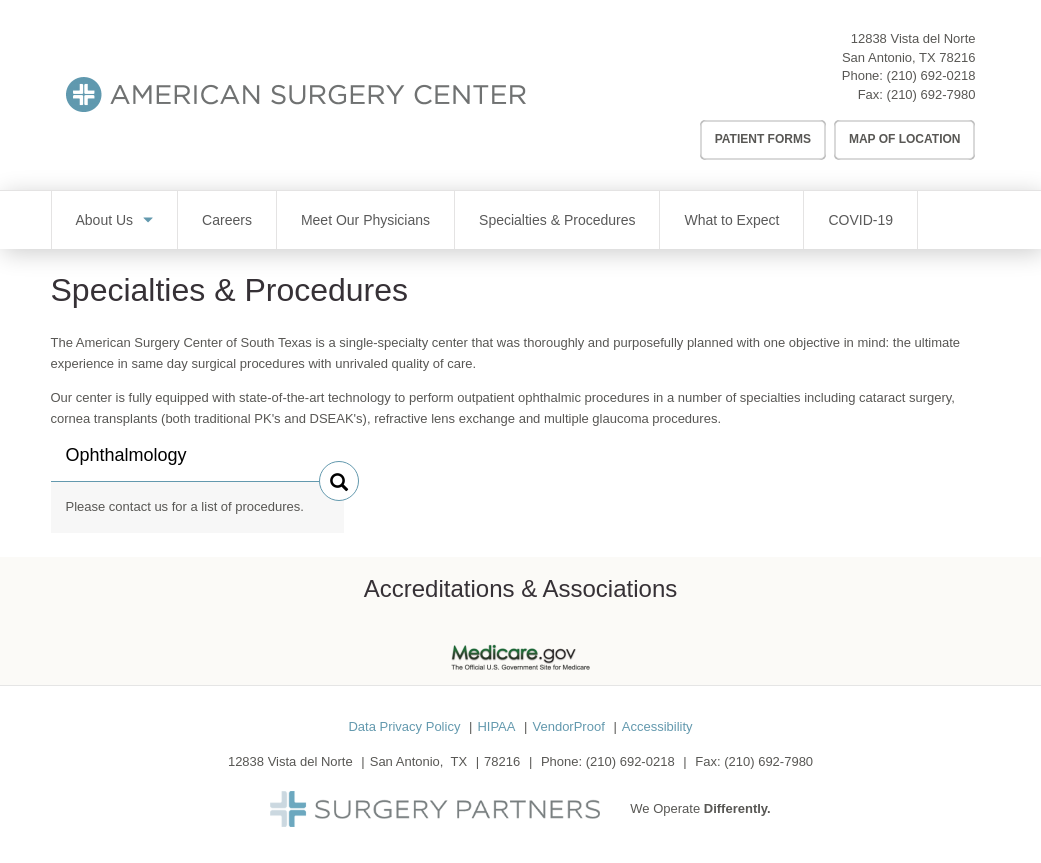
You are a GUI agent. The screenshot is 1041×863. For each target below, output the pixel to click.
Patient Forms (763, 139)
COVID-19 (860, 220)
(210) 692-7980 (931, 94)
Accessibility (657, 726)
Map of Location (905, 139)
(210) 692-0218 (931, 75)
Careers (227, 220)
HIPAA (496, 726)
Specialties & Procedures (557, 220)
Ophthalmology (126, 463)
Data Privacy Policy (404, 726)
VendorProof (568, 726)
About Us (105, 220)
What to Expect (731, 220)
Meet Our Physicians (365, 220)
